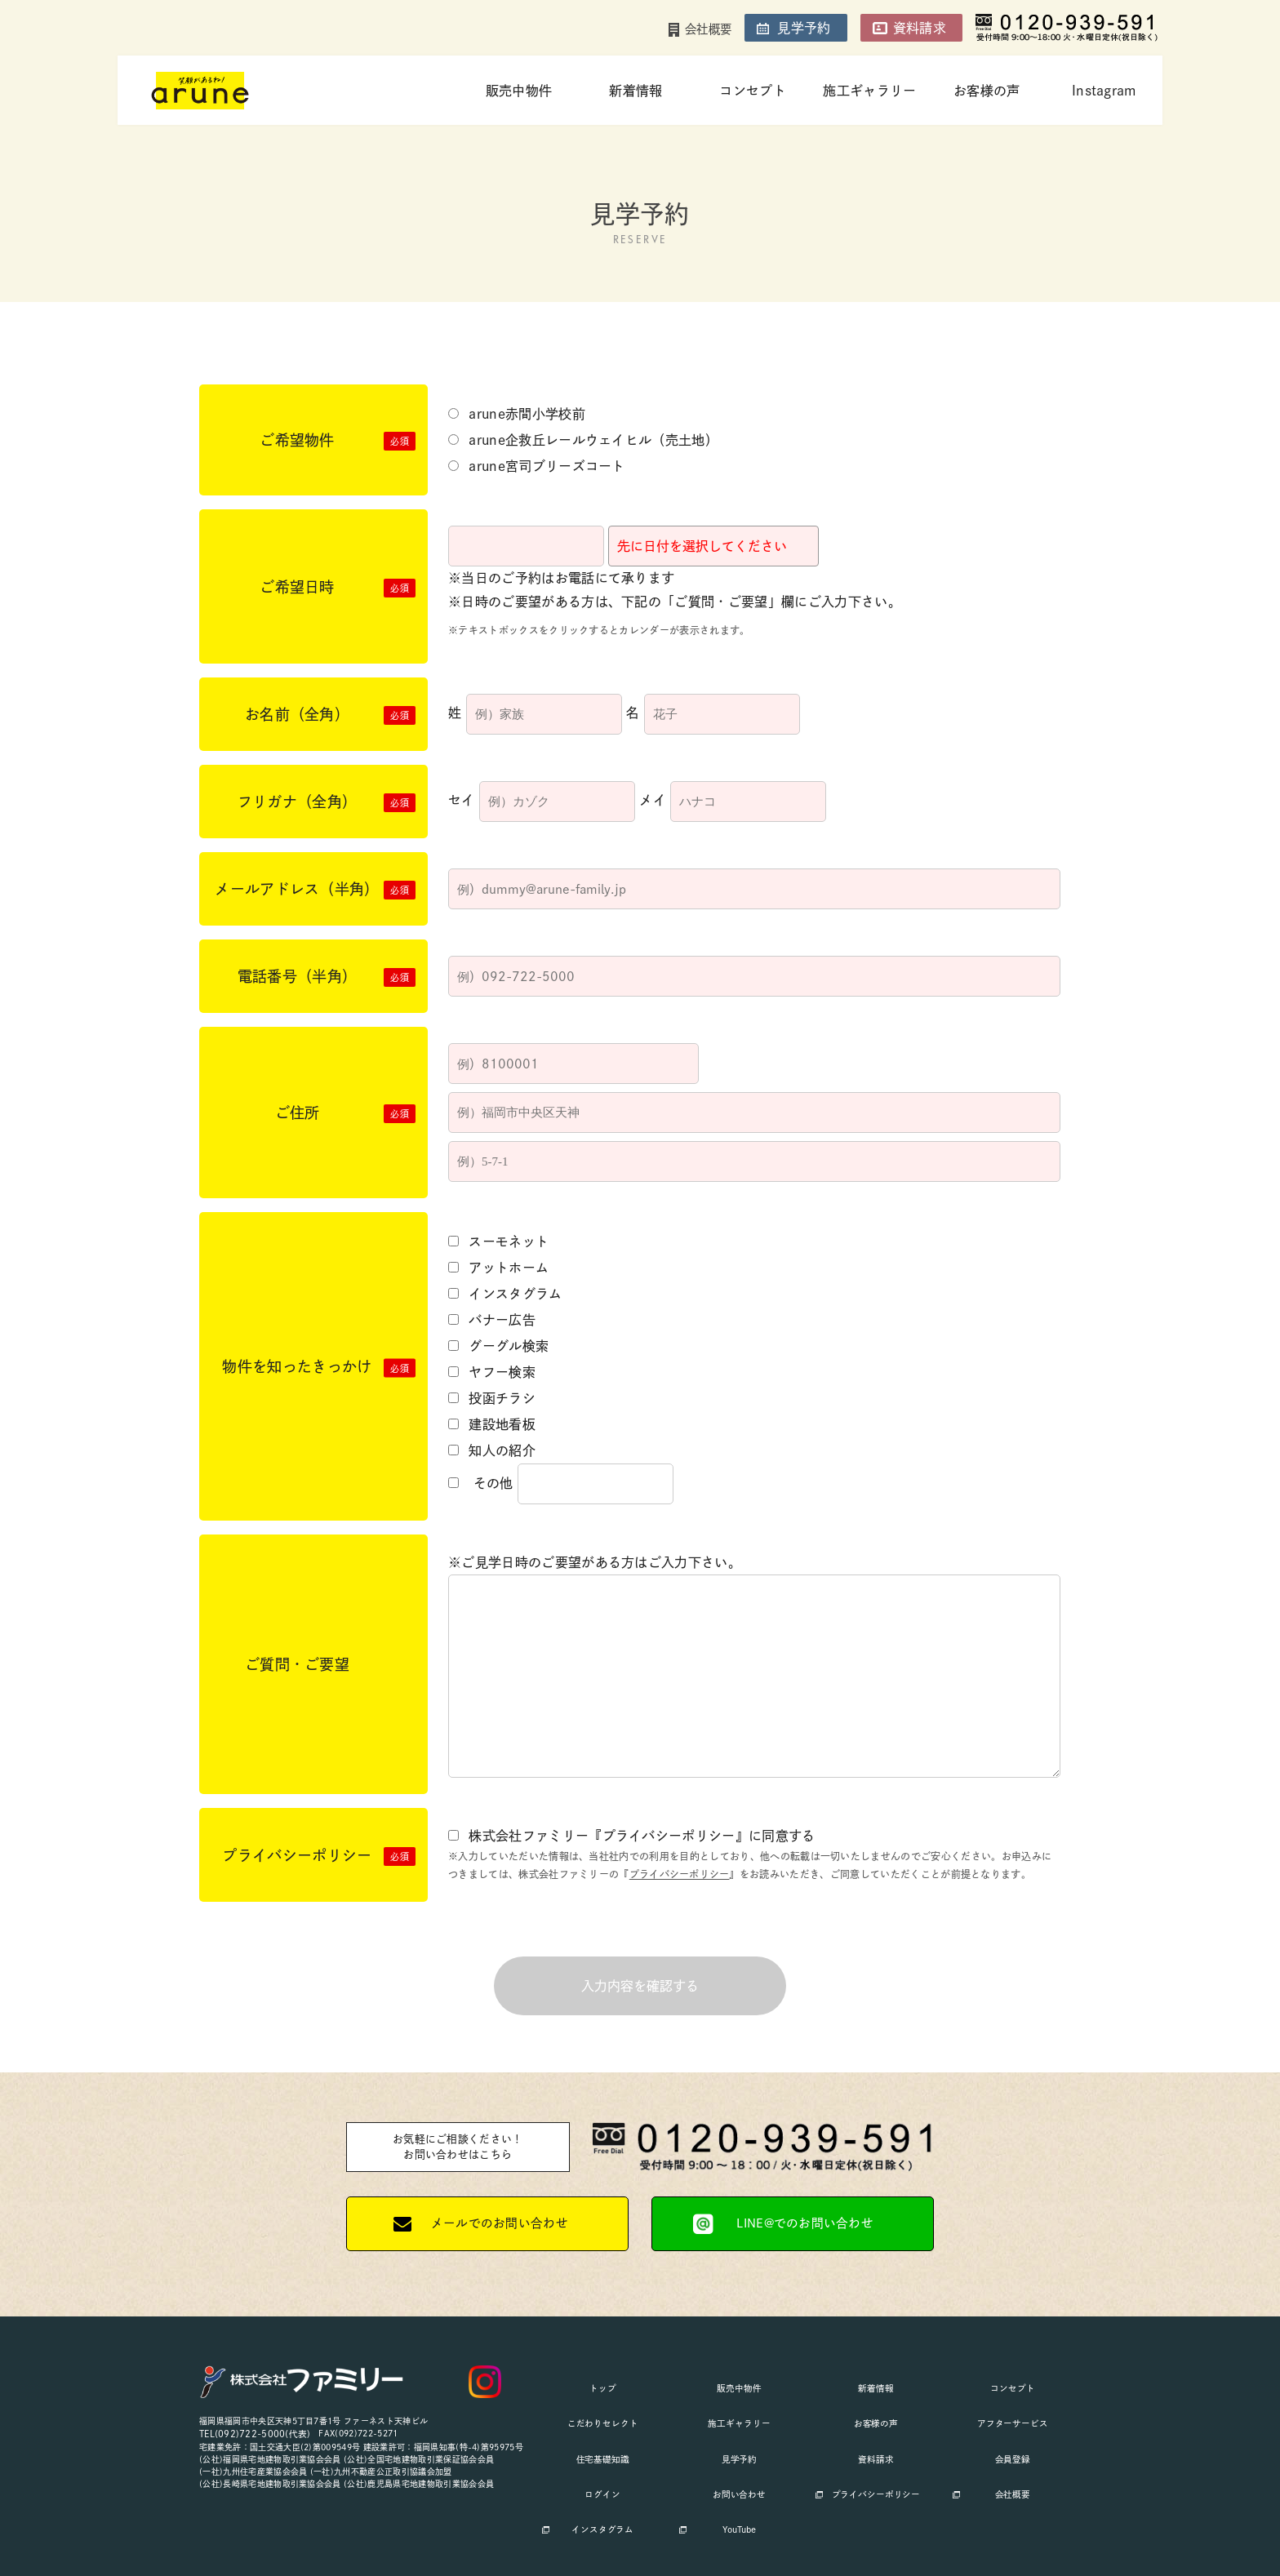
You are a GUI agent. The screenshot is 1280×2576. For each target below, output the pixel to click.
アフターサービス (1012, 2404)
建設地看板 (492, 1424)
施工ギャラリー (869, 90)
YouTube (739, 2465)
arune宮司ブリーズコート (536, 466)
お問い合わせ (738, 2444)
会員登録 (1012, 2424)
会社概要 (708, 29)
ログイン (602, 2444)
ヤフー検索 (492, 1372)
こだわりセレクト (602, 2404)
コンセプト (752, 90)
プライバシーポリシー (679, 1874)
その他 (480, 1483)
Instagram (1104, 91)
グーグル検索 (498, 1346)
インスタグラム (505, 1294)
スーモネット (498, 1241)
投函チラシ (492, 1398)
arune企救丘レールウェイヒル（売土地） (583, 440)
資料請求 (919, 28)
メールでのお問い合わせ (499, 2226)
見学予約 (803, 28)
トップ (602, 2383)
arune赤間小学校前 (516, 414)
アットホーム (498, 1268)
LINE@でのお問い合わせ (805, 2226)
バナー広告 (492, 1320)
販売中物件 (519, 90)
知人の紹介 (492, 1450)
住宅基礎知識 (602, 2424)
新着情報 (635, 90)
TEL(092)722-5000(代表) (250, 2435)
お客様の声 (986, 90)
